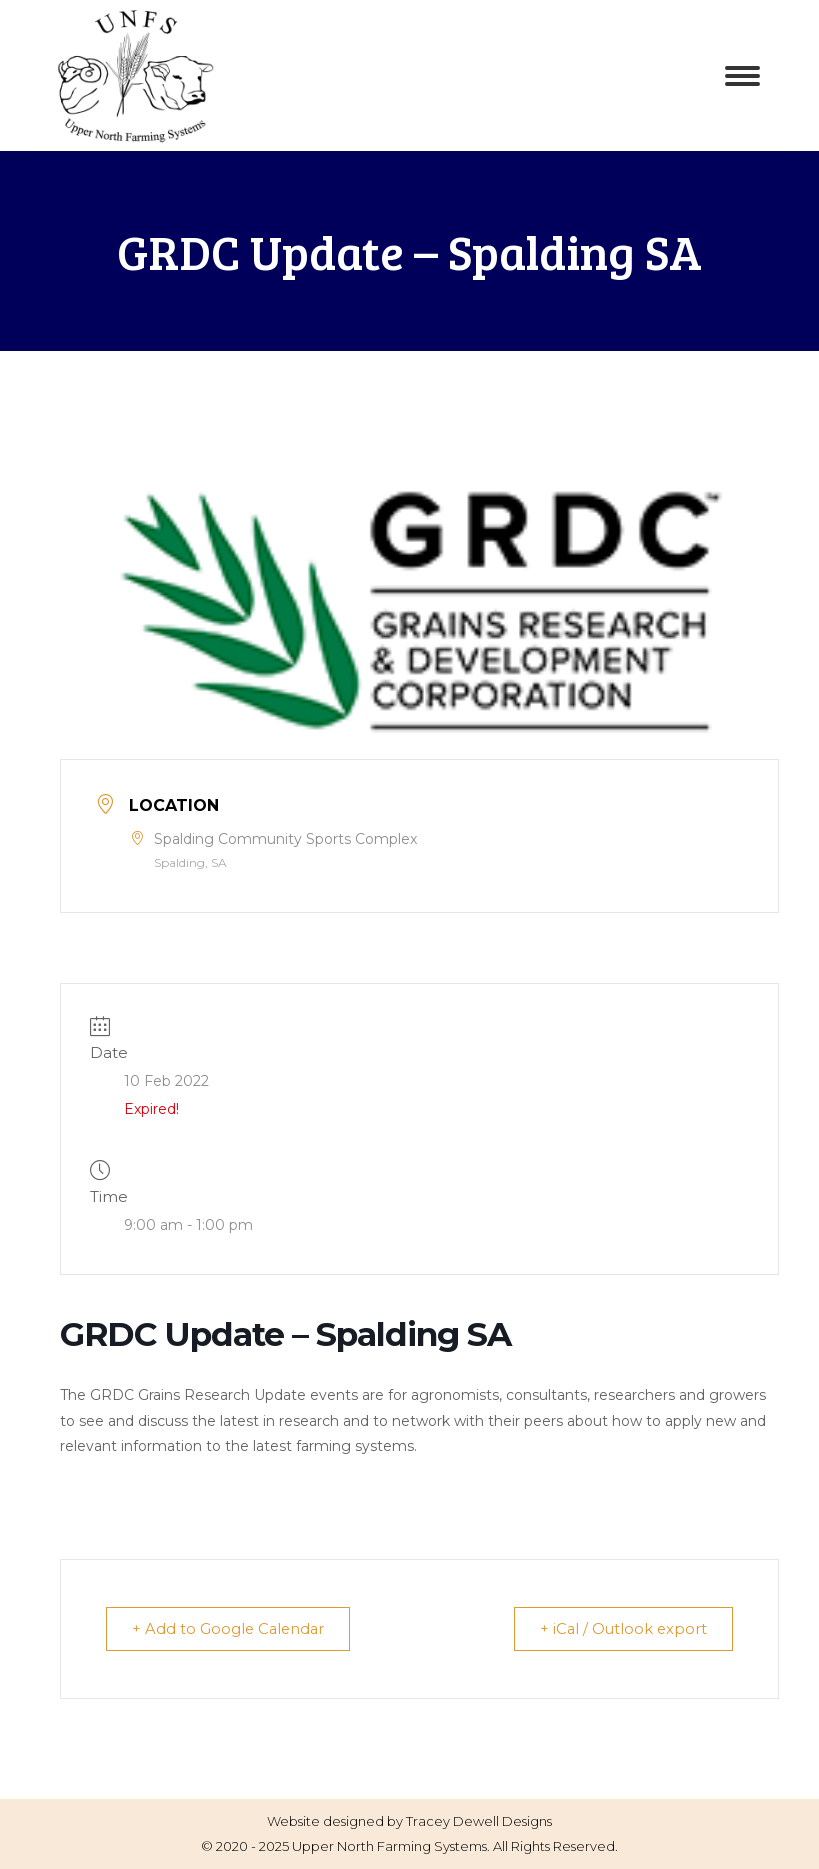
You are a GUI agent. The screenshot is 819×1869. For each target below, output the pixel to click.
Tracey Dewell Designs (479, 1821)
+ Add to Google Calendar (233, 1628)
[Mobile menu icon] (742, 76)
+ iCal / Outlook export (619, 1628)
